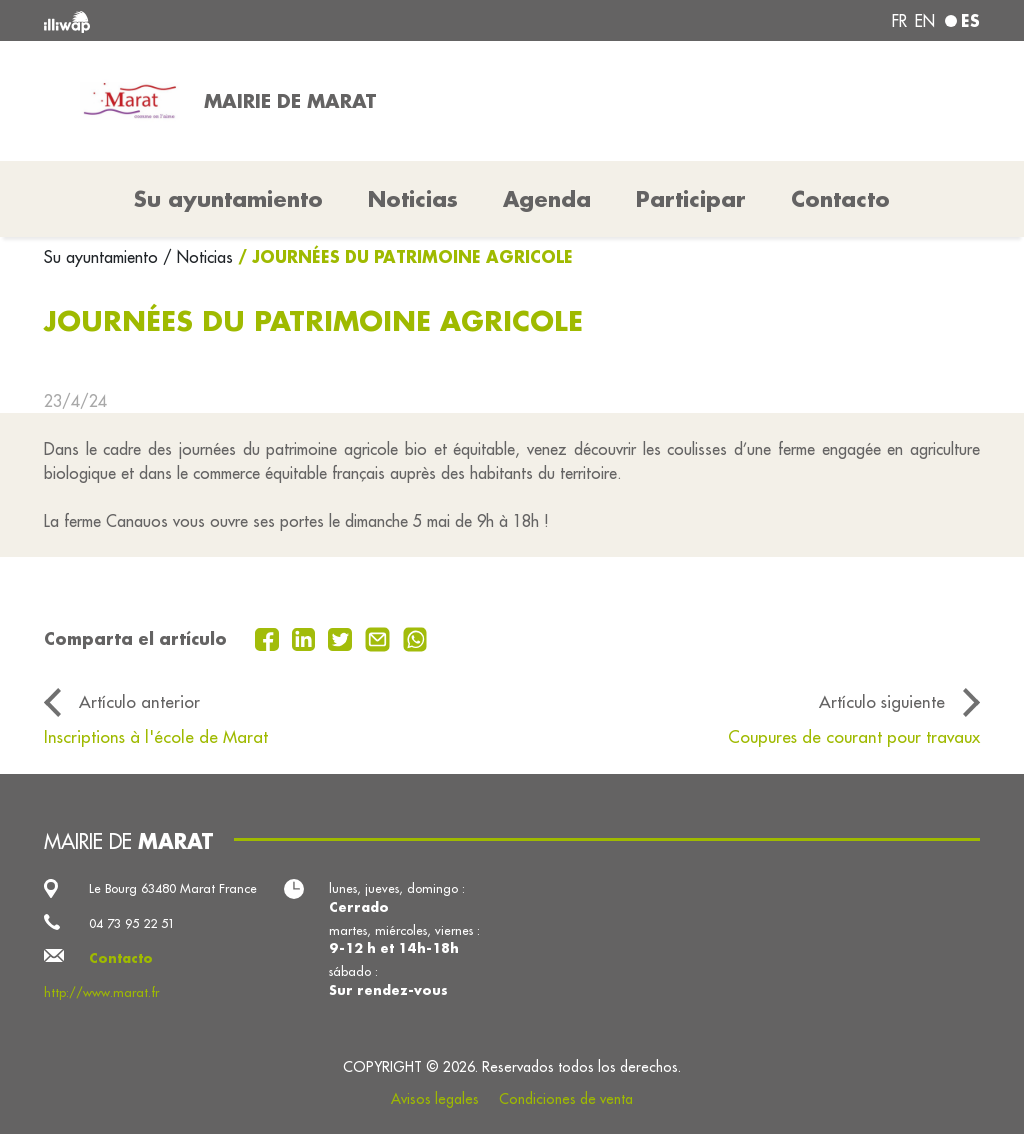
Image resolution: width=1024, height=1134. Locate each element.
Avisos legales (435, 1099)
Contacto (840, 199)
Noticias (413, 199)
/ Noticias (198, 257)
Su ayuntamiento (103, 257)
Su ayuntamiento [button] (228, 199)
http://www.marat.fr (101, 992)
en (925, 21)
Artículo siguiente (882, 701)
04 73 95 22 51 (132, 923)
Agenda (547, 199)
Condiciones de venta (566, 1099)
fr (899, 21)
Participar (691, 199)
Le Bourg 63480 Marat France (173, 888)
